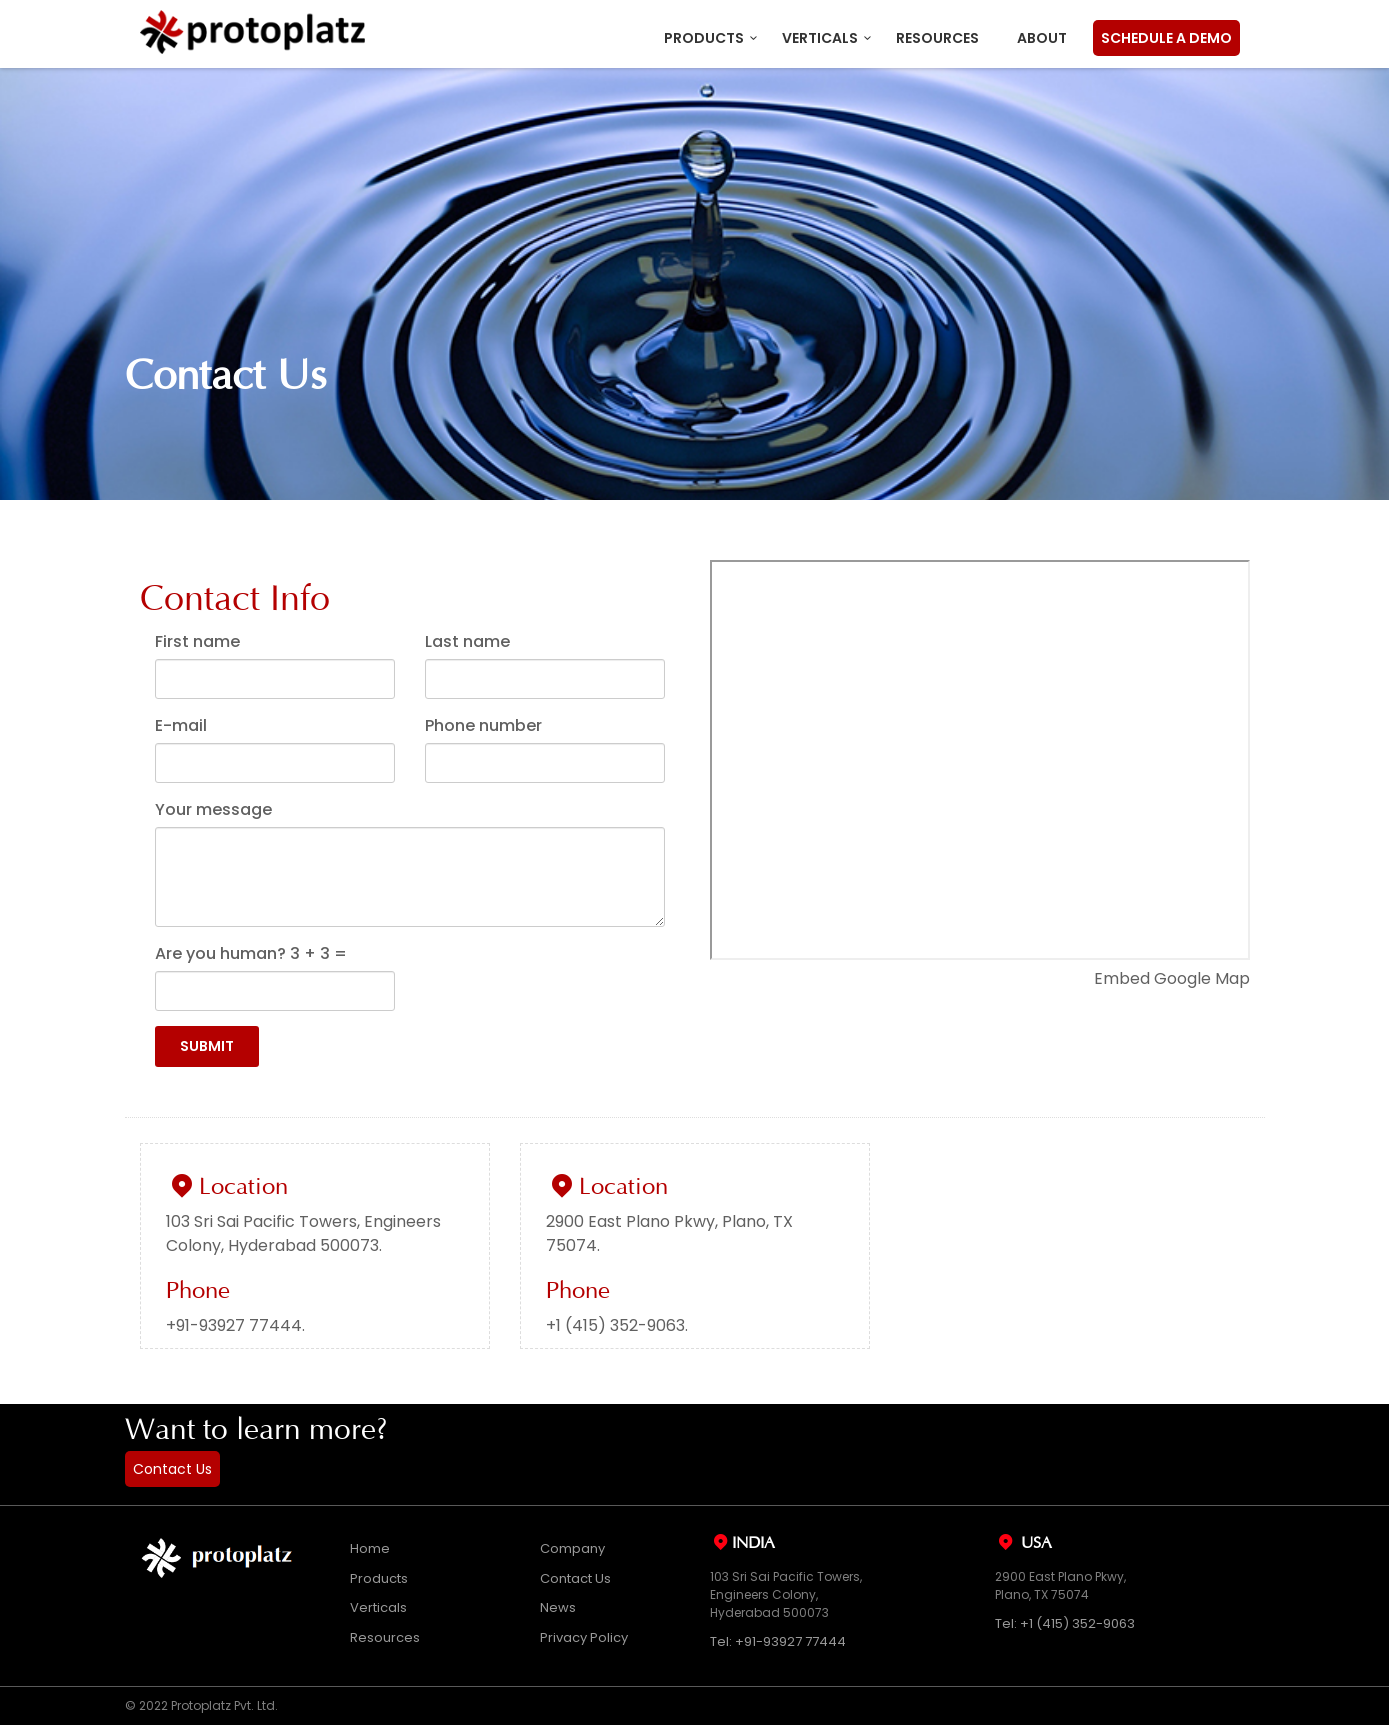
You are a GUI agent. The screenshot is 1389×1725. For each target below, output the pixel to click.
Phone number (483, 725)
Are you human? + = (251, 953)
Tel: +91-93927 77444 (778, 1641)
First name (197, 641)
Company (572, 1548)
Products (704, 38)
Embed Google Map (1172, 978)
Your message (213, 809)
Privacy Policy (584, 1637)
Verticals (820, 38)
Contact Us (172, 1469)
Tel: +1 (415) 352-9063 (1065, 1623)
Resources (937, 38)
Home (370, 1548)
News (558, 1607)
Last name (467, 641)
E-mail (181, 725)
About (1042, 38)
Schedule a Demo (1166, 38)
